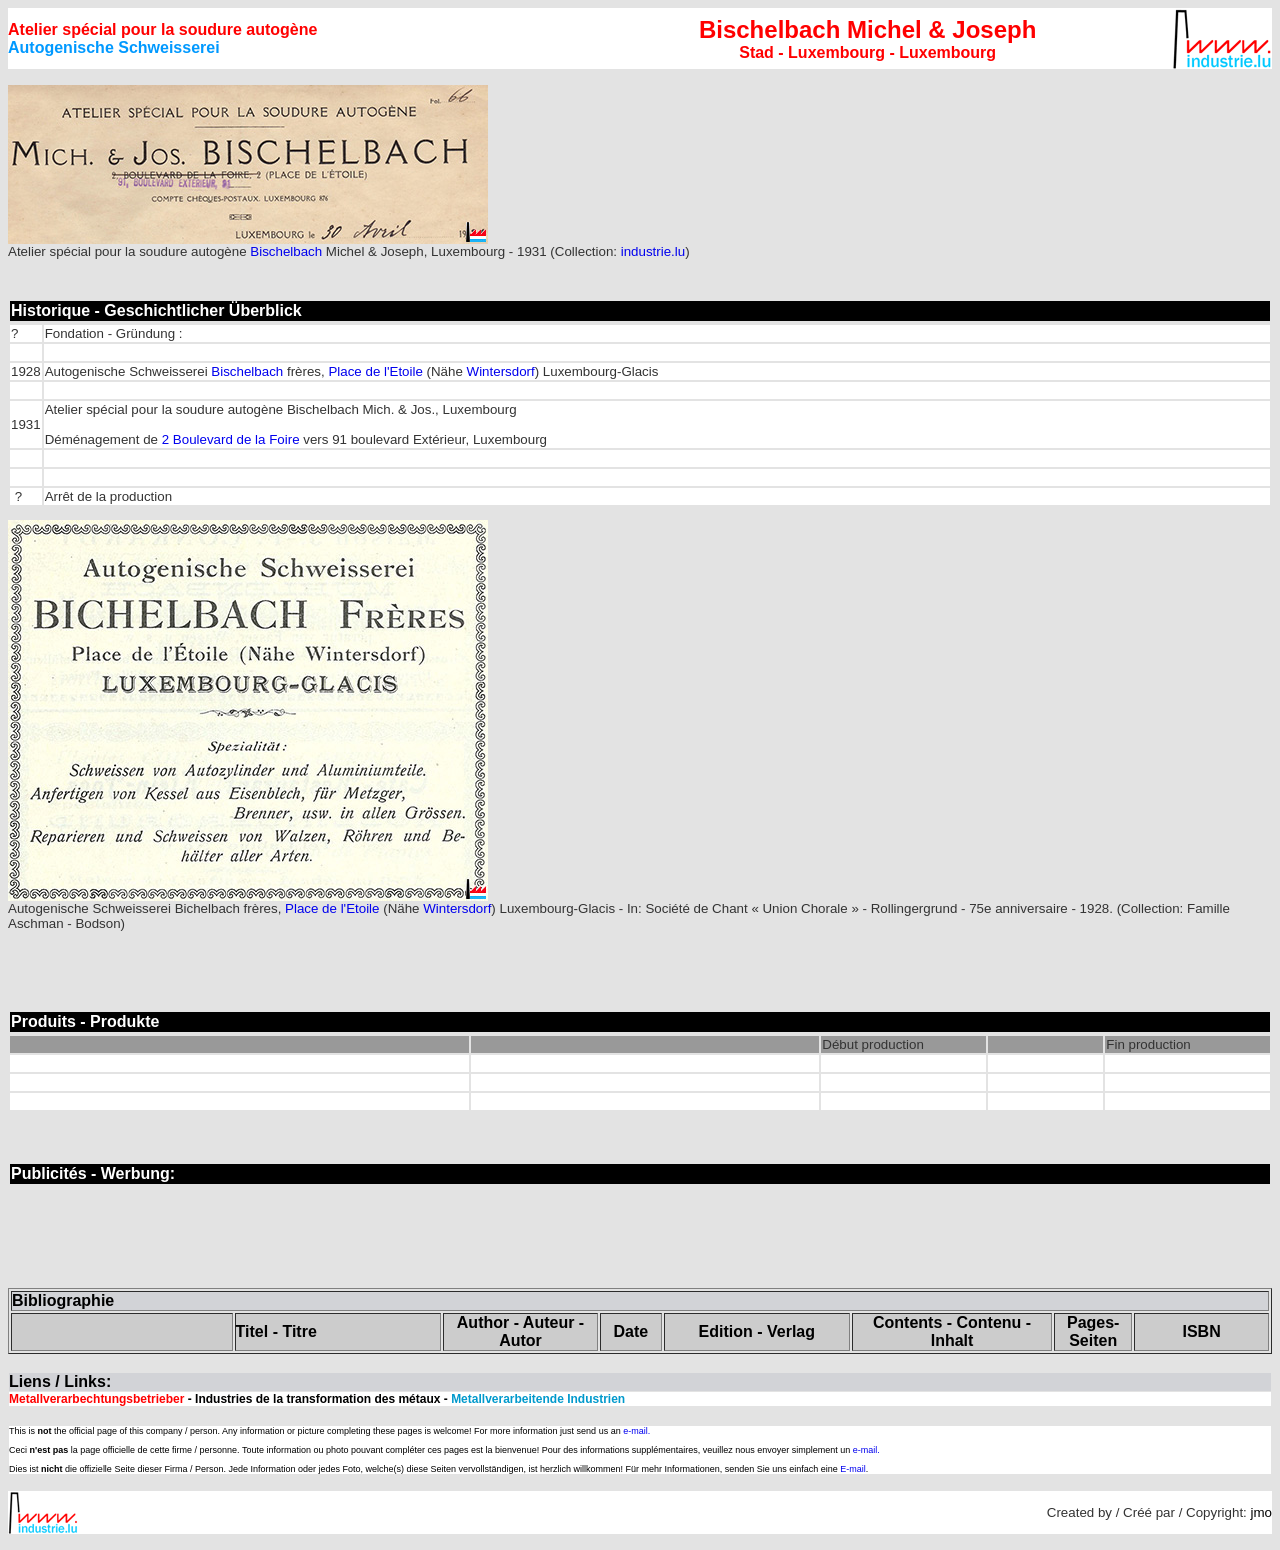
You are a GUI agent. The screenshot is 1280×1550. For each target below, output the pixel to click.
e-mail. (636, 1431)
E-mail (853, 1469)
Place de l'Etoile (375, 371)
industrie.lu (653, 251)
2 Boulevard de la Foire (231, 439)
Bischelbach (286, 251)
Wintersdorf (501, 371)
